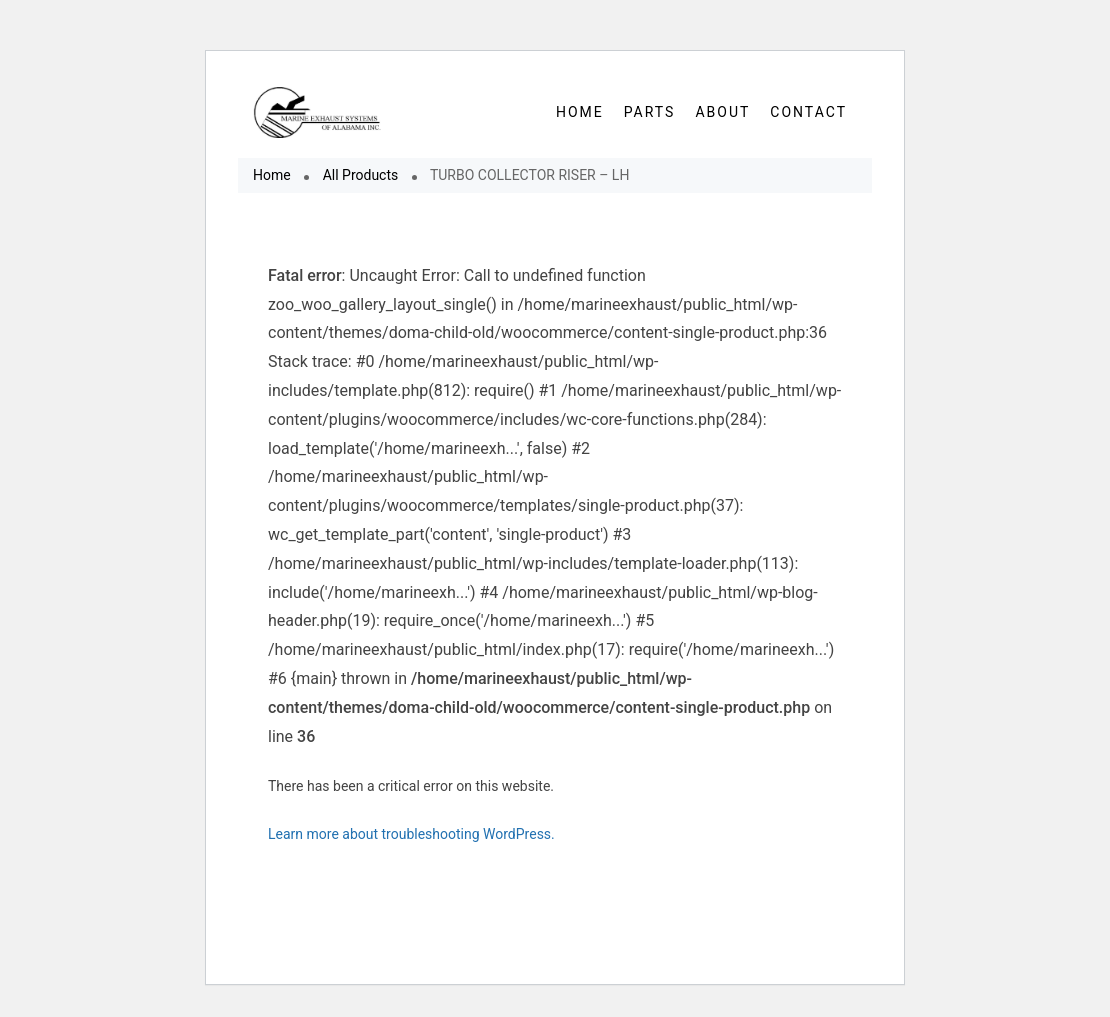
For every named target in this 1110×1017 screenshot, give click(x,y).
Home (272, 175)
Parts (650, 112)
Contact (808, 112)
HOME (580, 112)
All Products (361, 175)
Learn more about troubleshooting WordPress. (411, 834)
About (722, 112)
